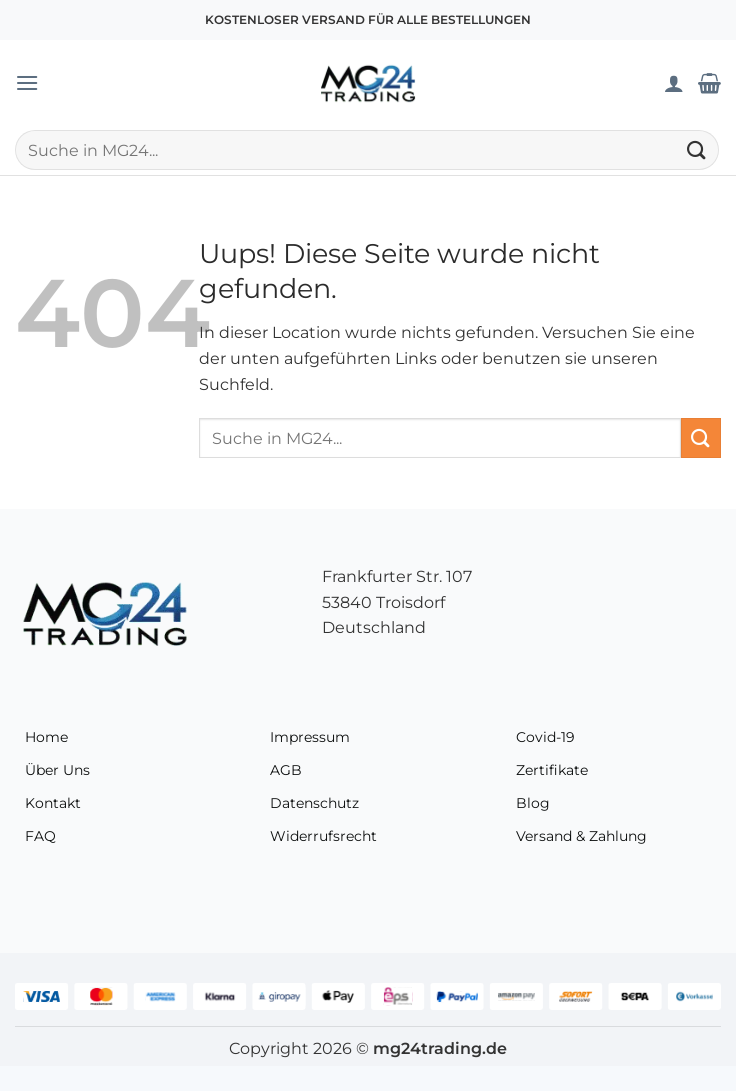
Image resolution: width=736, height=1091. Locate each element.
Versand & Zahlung (581, 836)
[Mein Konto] (674, 83)
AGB (286, 770)
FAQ (40, 836)
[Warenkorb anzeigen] (709, 83)
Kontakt (53, 803)
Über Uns (57, 770)
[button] (27, 82)
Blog (533, 803)
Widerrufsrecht (323, 836)
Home (46, 737)
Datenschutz (314, 803)
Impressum (310, 737)
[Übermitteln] (697, 149)
